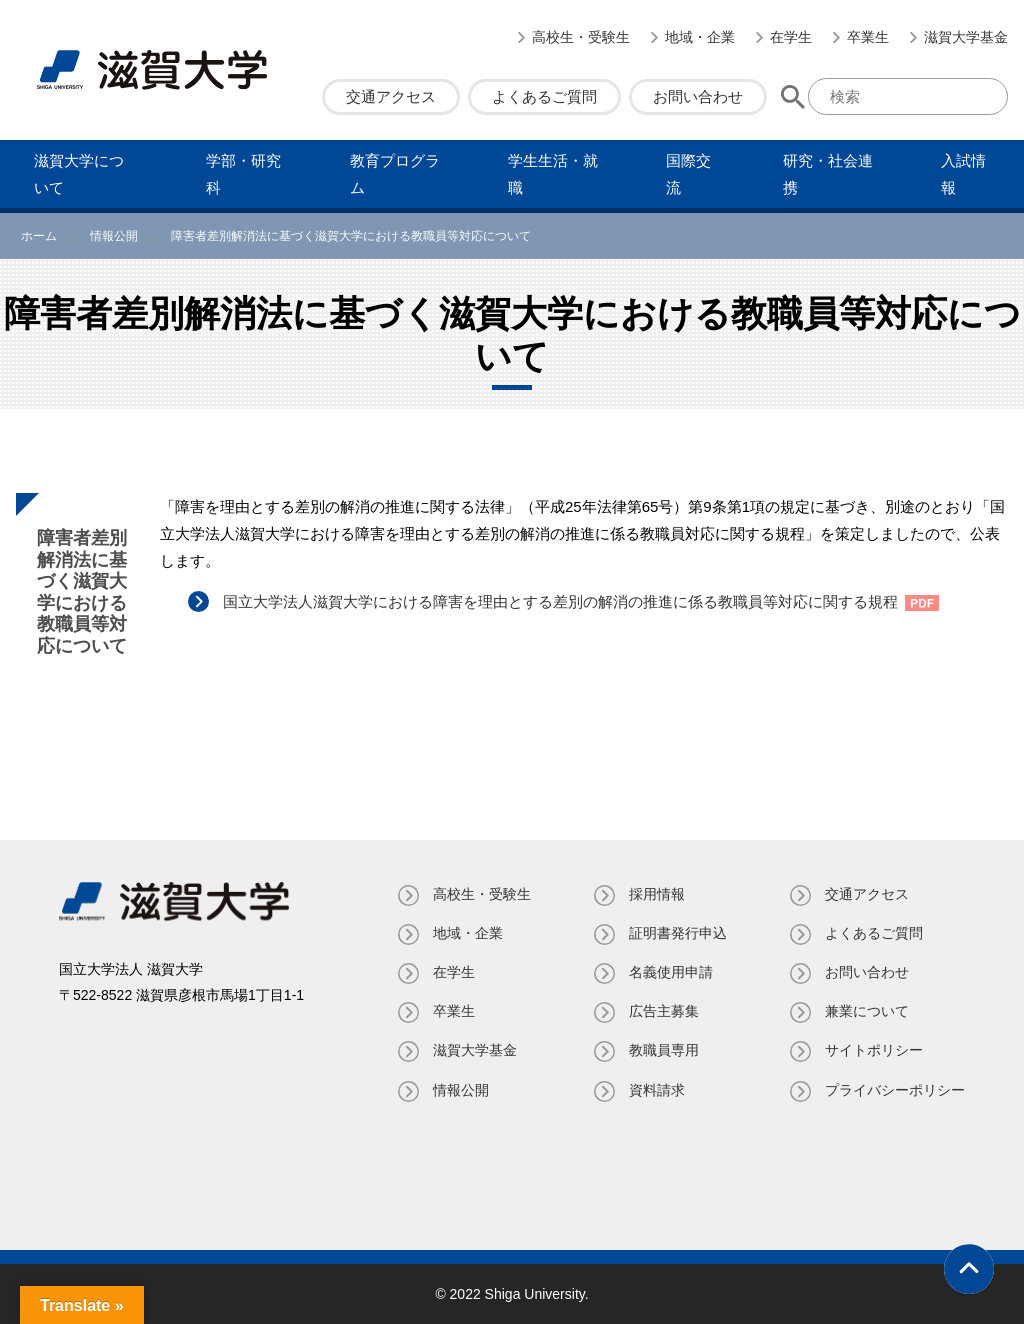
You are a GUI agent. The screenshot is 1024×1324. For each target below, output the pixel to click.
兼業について (867, 1011)
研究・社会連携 (828, 174)
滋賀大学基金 (966, 37)
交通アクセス (391, 96)
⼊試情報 (963, 174)
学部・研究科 (243, 174)
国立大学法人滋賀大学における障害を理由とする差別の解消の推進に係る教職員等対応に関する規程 (560, 601)
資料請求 (657, 1090)
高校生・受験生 (581, 37)
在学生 (791, 37)
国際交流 (688, 174)
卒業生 (868, 37)
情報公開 (461, 1090)
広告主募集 (664, 1011)
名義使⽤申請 (671, 972)
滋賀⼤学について (79, 174)
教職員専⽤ (664, 1050)
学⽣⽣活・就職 (553, 174)
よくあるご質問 (544, 96)
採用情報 (657, 894)
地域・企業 (700, 37)
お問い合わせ (698, 96)
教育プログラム (395, 174)
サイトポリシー (874, 1050)
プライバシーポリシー (895, 1090)
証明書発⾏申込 (678, 933)
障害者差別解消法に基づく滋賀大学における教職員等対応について (82, 592)
